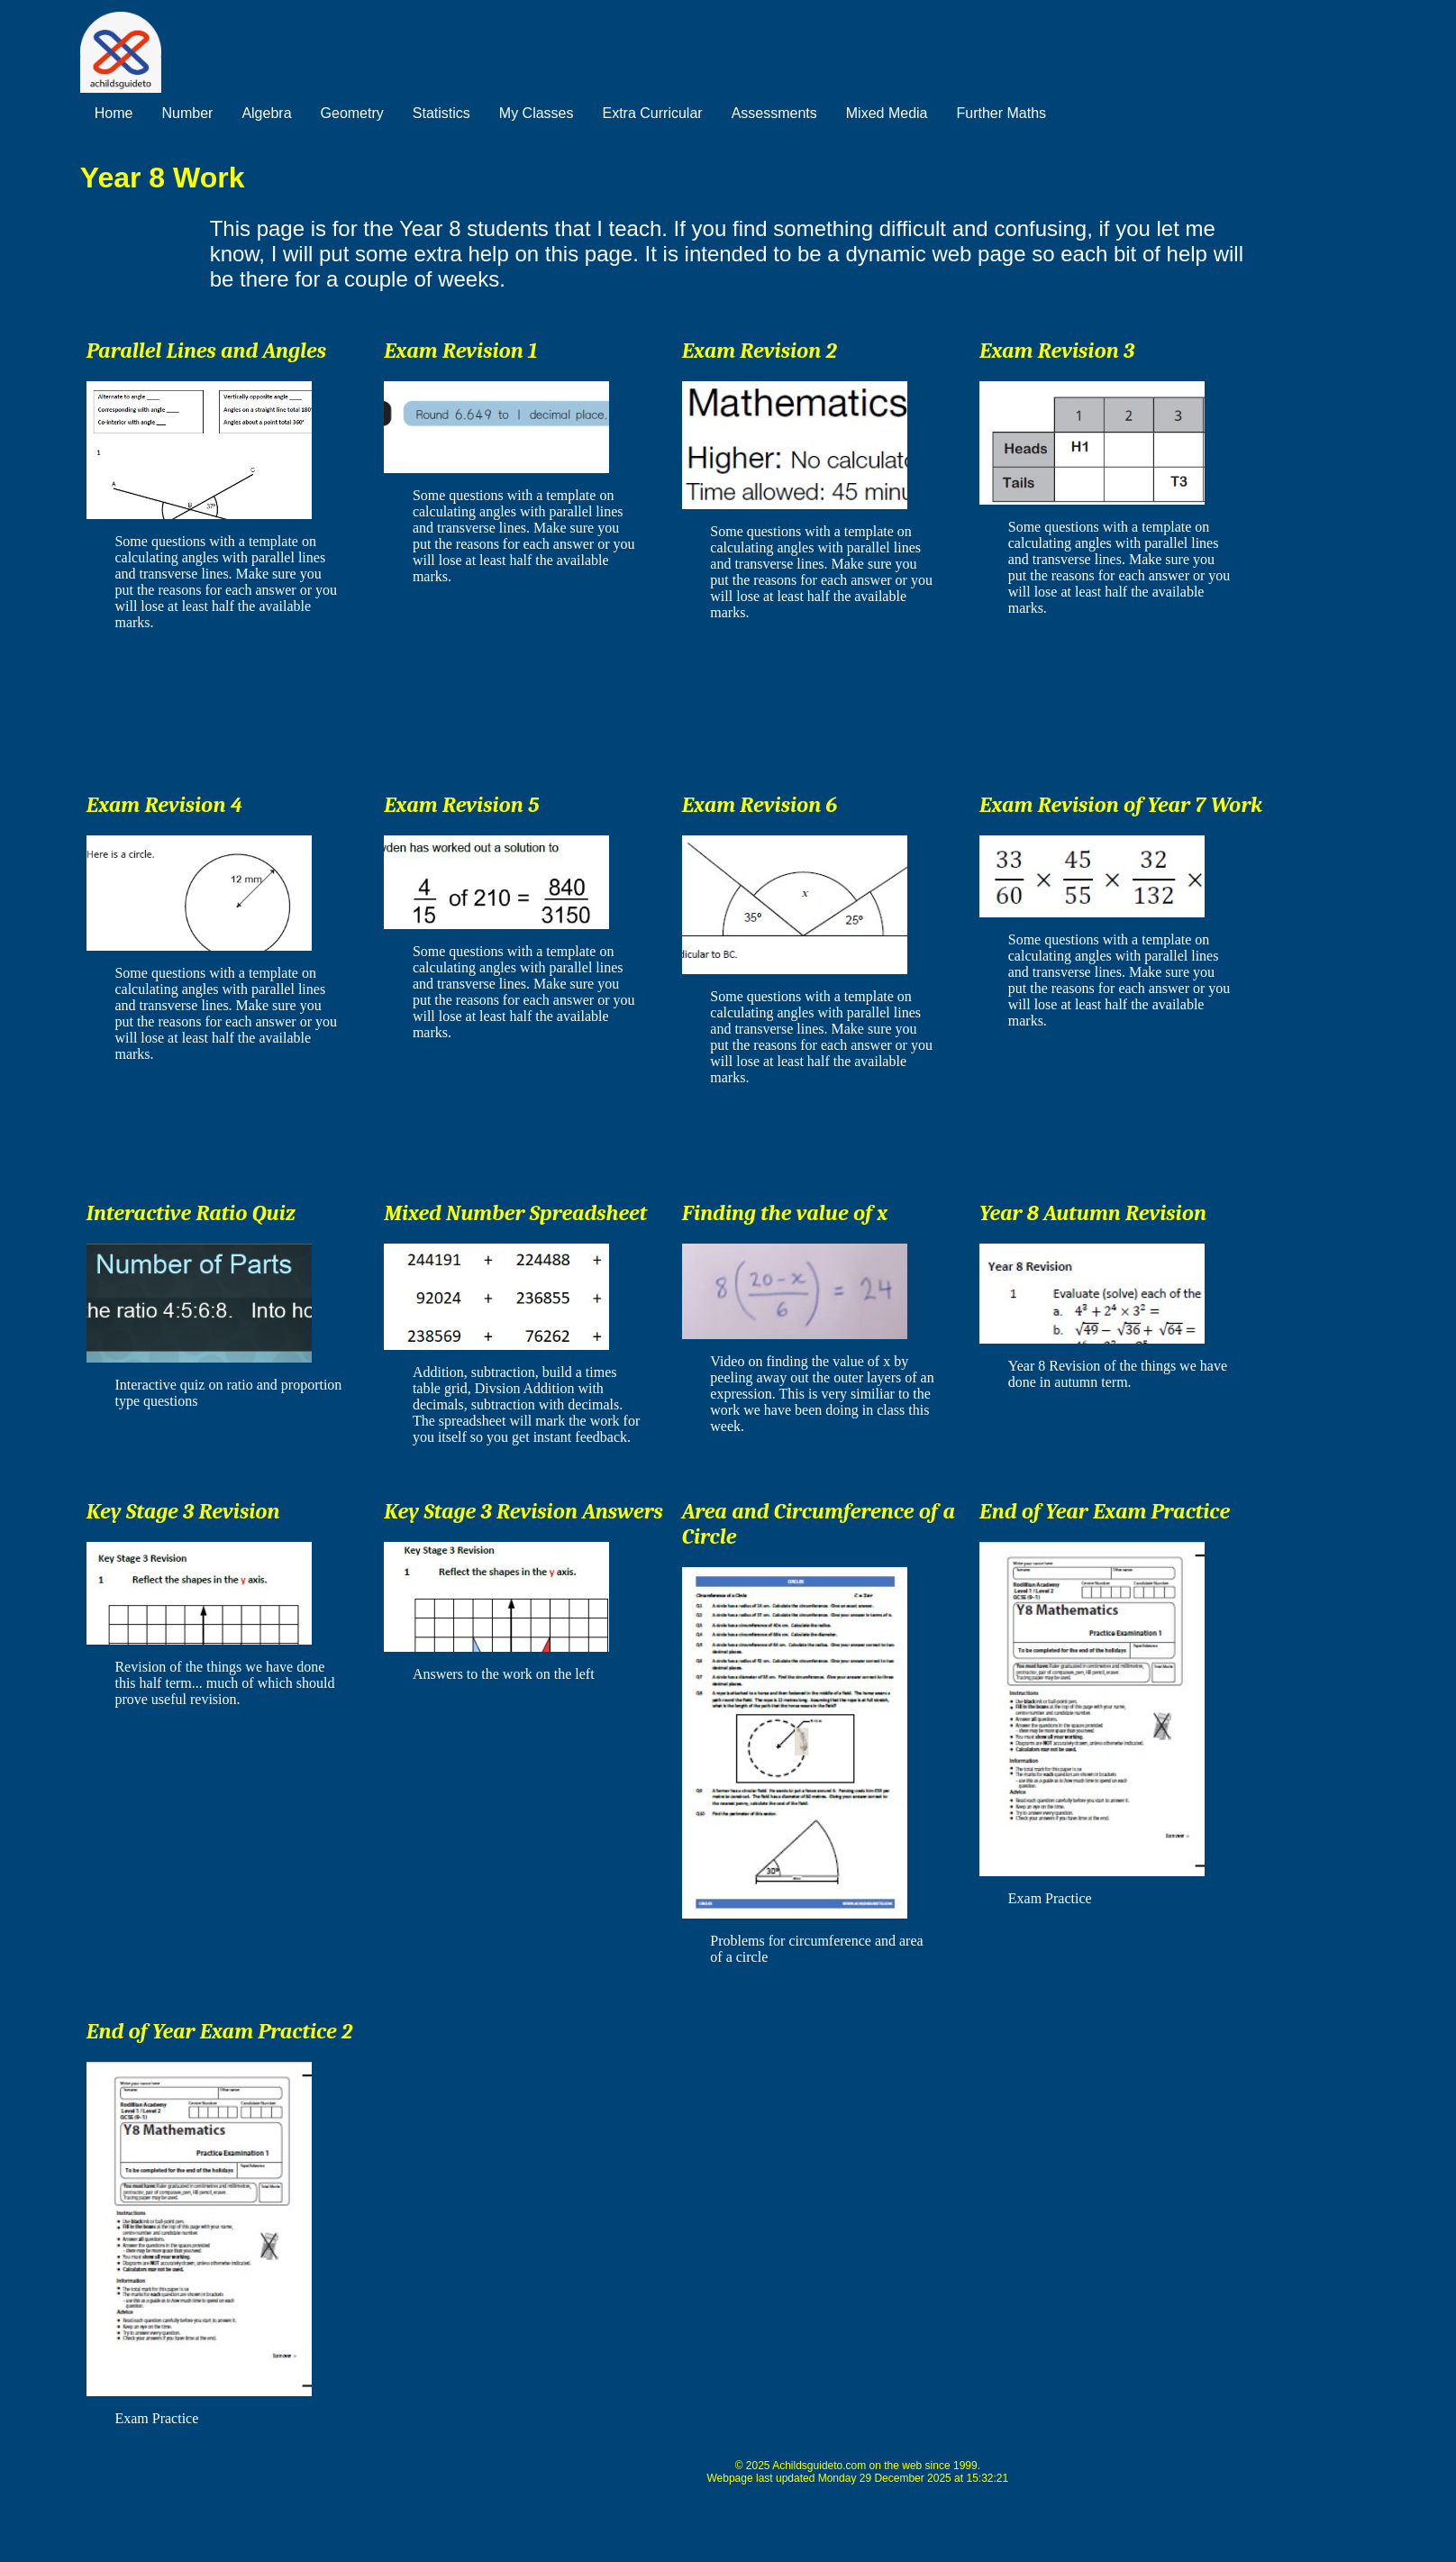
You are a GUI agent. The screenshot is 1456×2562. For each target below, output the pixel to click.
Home (114, 113)
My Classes (536, 113)
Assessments (774, 113)
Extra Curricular (653, 113)
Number (187, 113)
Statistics (441, 113)
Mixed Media (887, 113)
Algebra (266, 113)
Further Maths (1001, 113)
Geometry (352, 113)
